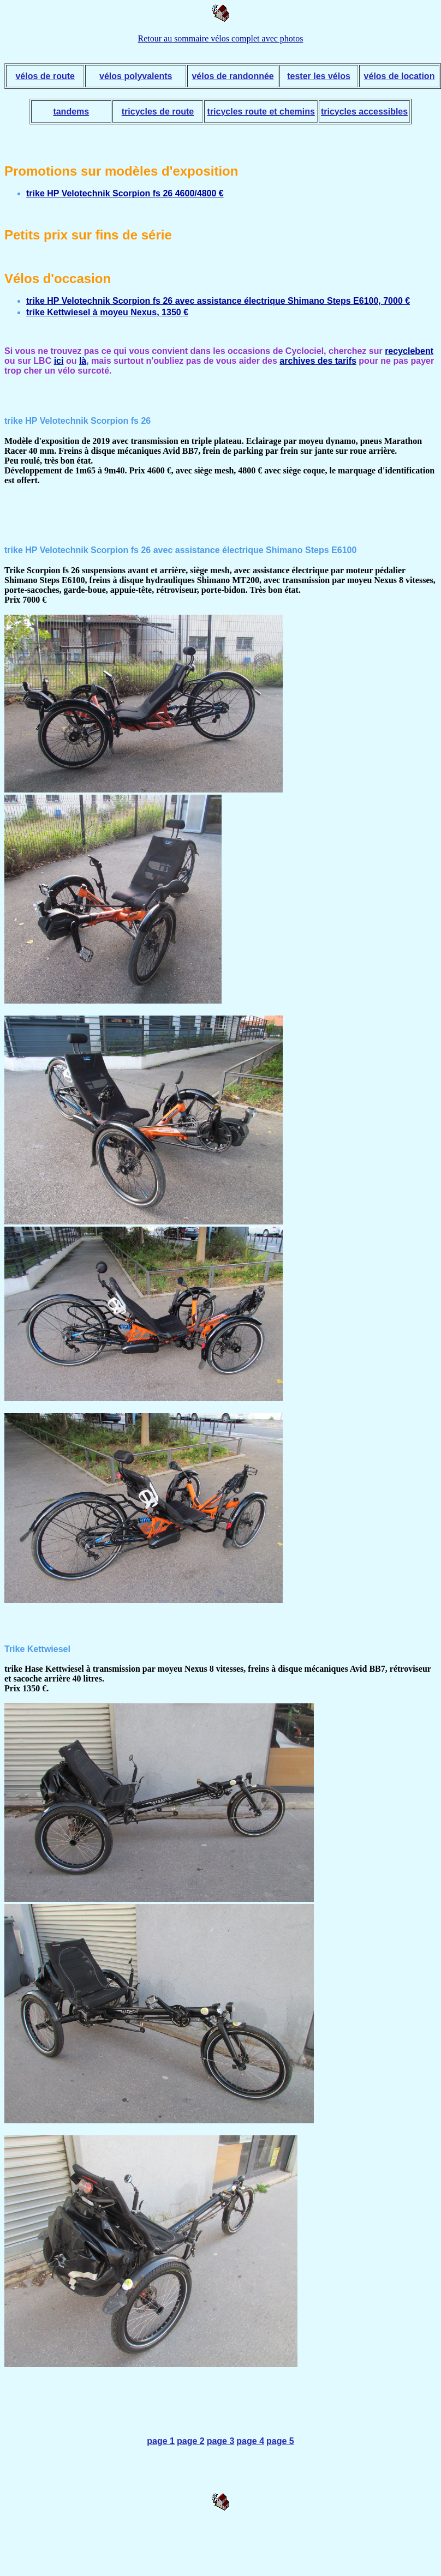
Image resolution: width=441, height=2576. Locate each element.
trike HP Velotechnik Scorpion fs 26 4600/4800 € (125, 193)
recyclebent (409, 351)
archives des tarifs (317, 360)
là (82, 360)
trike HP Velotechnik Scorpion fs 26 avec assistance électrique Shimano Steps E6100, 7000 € (218, 300)
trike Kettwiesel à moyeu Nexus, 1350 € (107, 312)
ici (59, 360)
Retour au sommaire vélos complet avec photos (220, 38)
